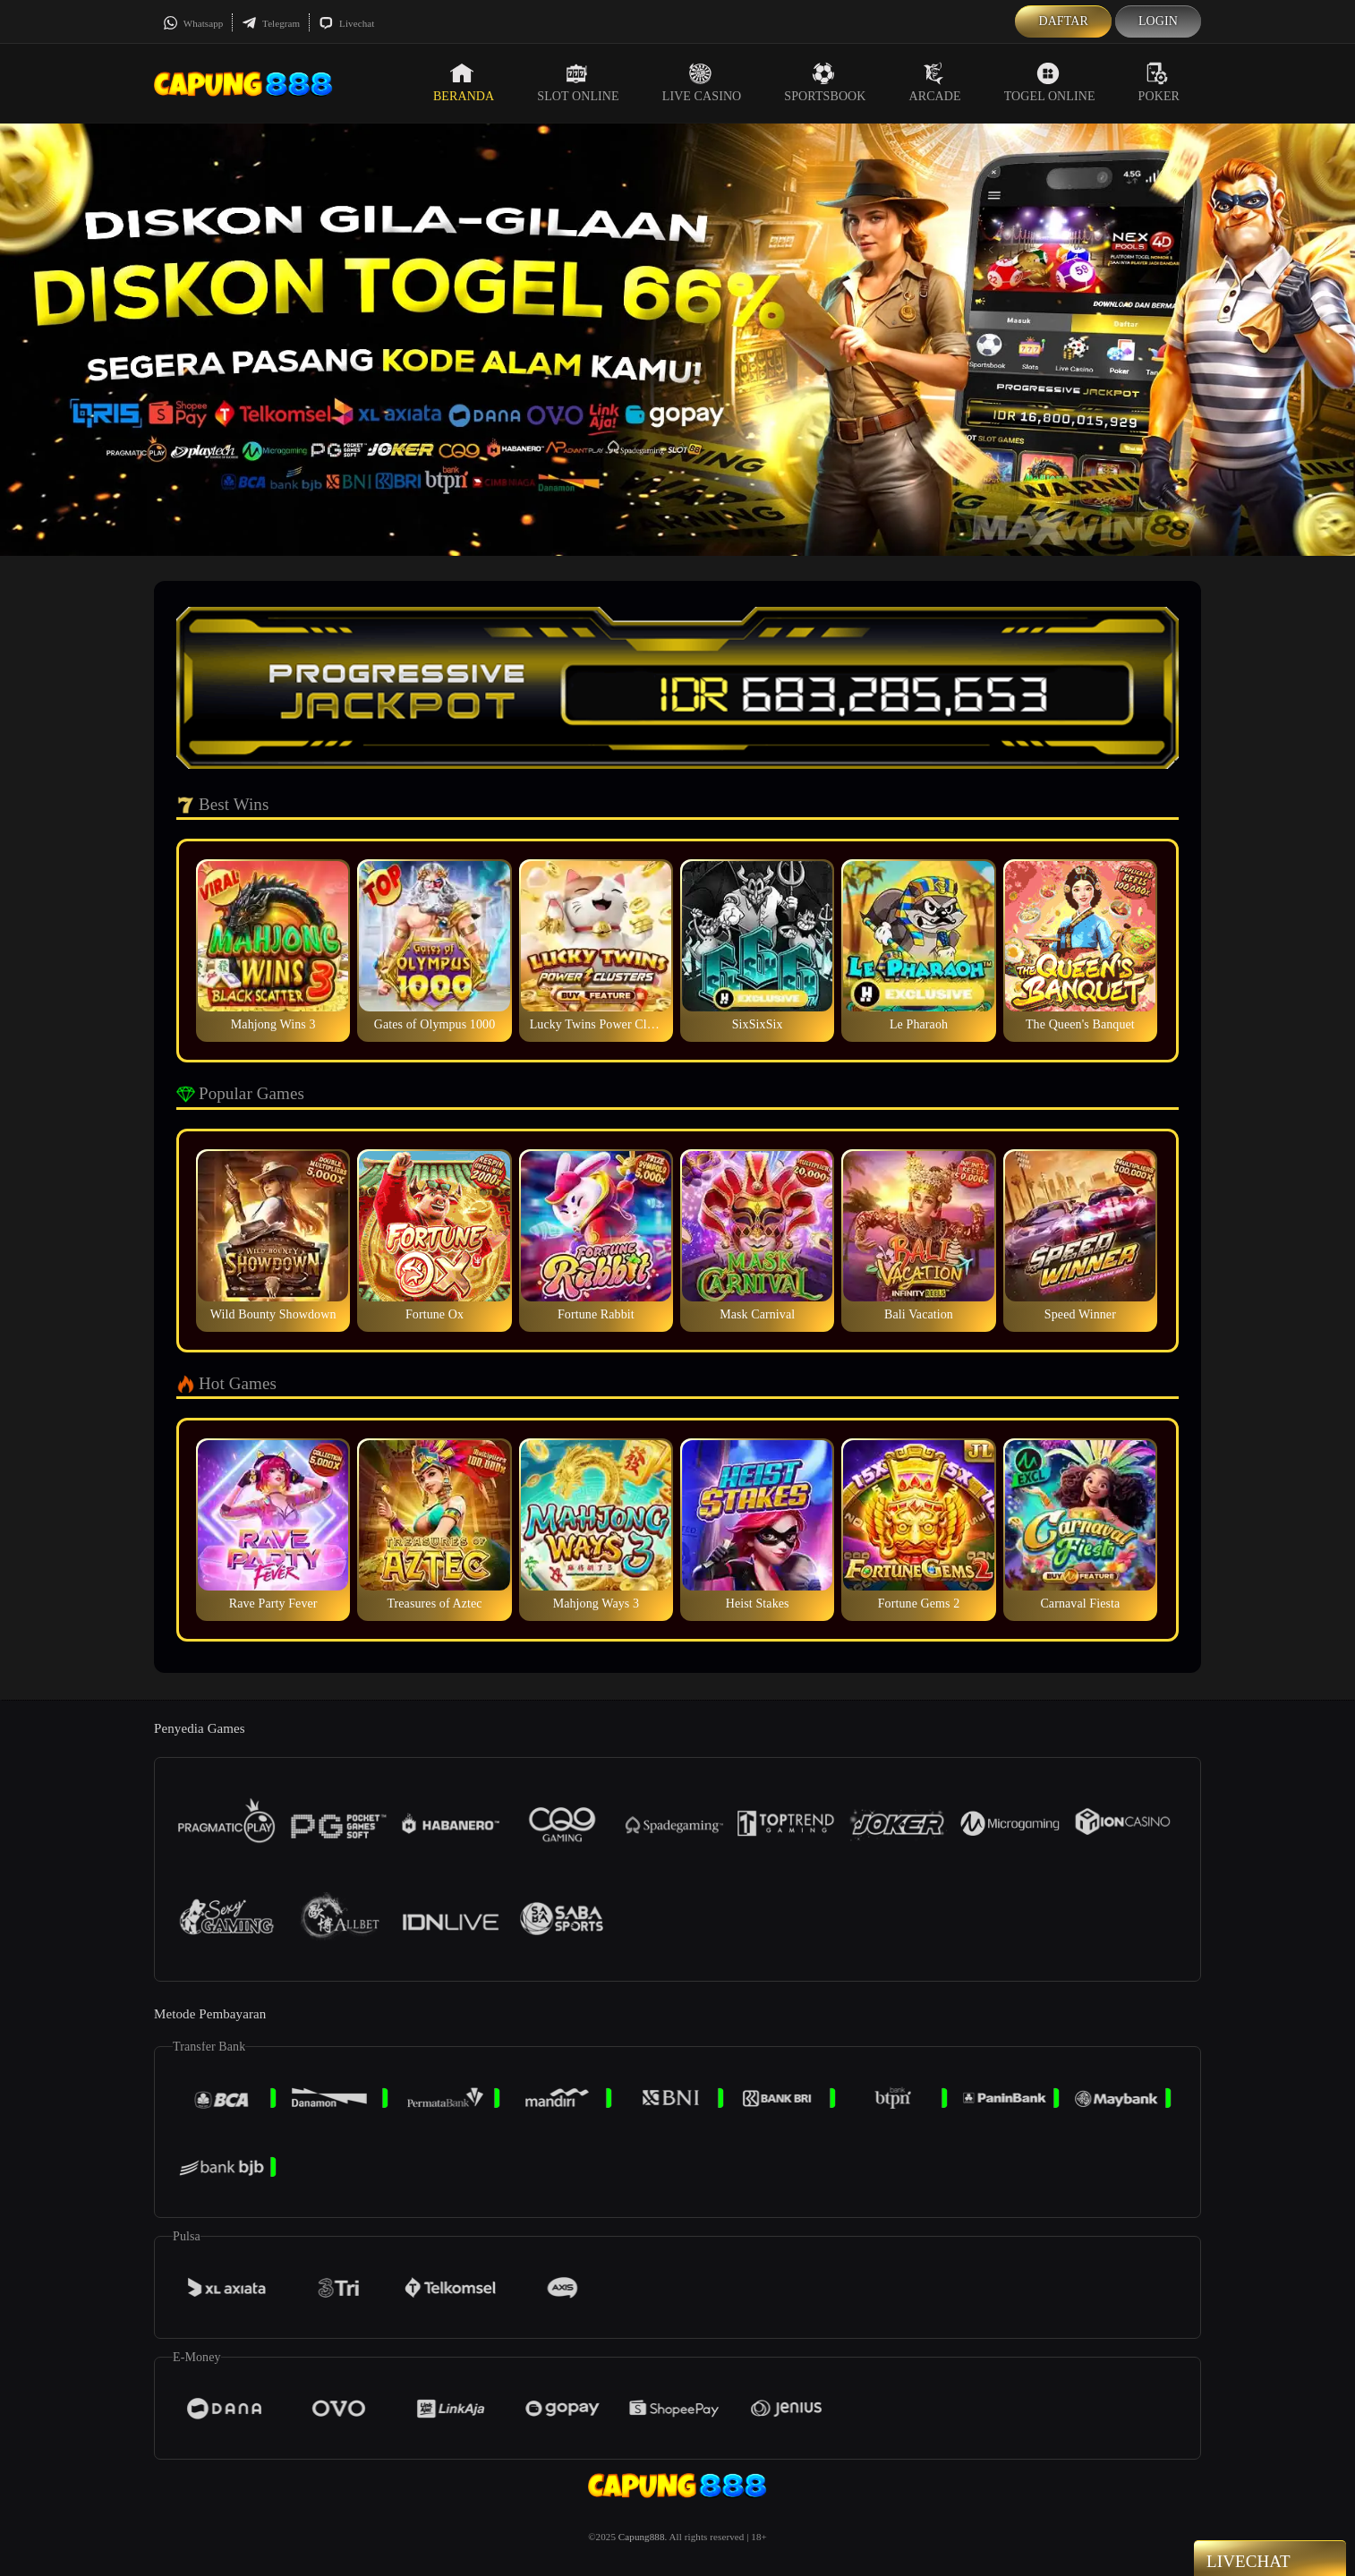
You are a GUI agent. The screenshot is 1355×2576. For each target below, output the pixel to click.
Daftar (1063, 21)
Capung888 (641, 2536)
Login (1158, 21)
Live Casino (702, 82)
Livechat (346, 23)
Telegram (271, 23)
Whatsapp (193, 23)
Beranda (463, 82)
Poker (1159, 82)
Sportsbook (824, 82)
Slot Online (577, 82)
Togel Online (1049, 82)
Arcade (935, 82)
